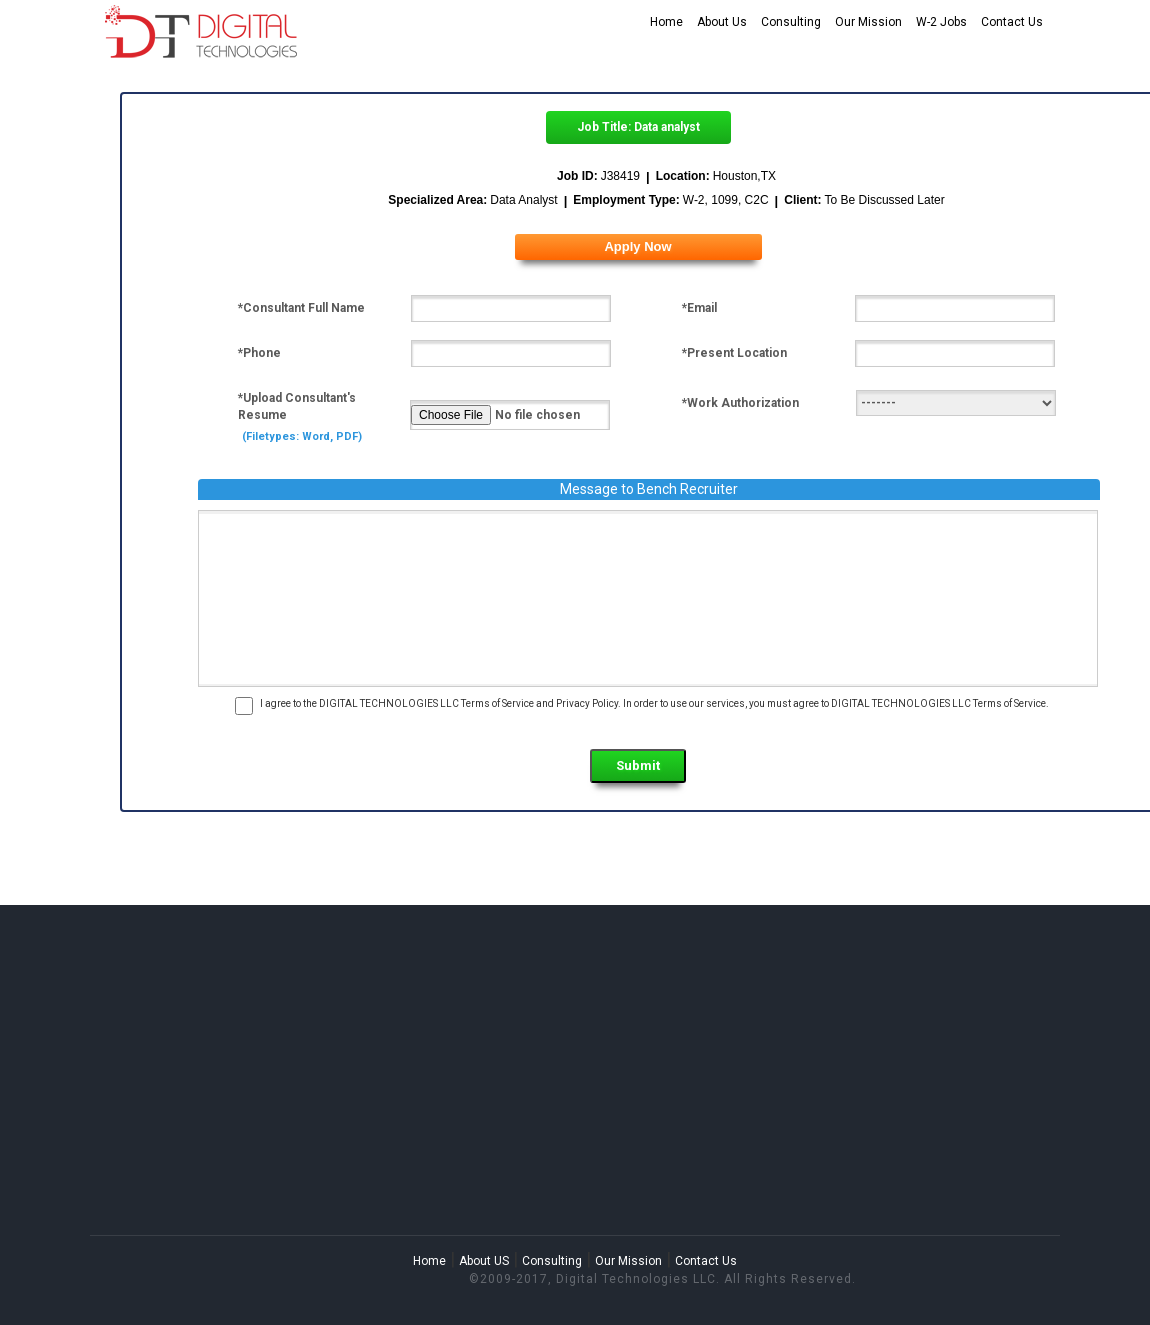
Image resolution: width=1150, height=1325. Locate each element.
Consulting (791, 22)
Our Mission (868, 22)
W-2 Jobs (941, 22)
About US (484, 1261)
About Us (722, 22)
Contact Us (1012, 22)
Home (666, 22)
